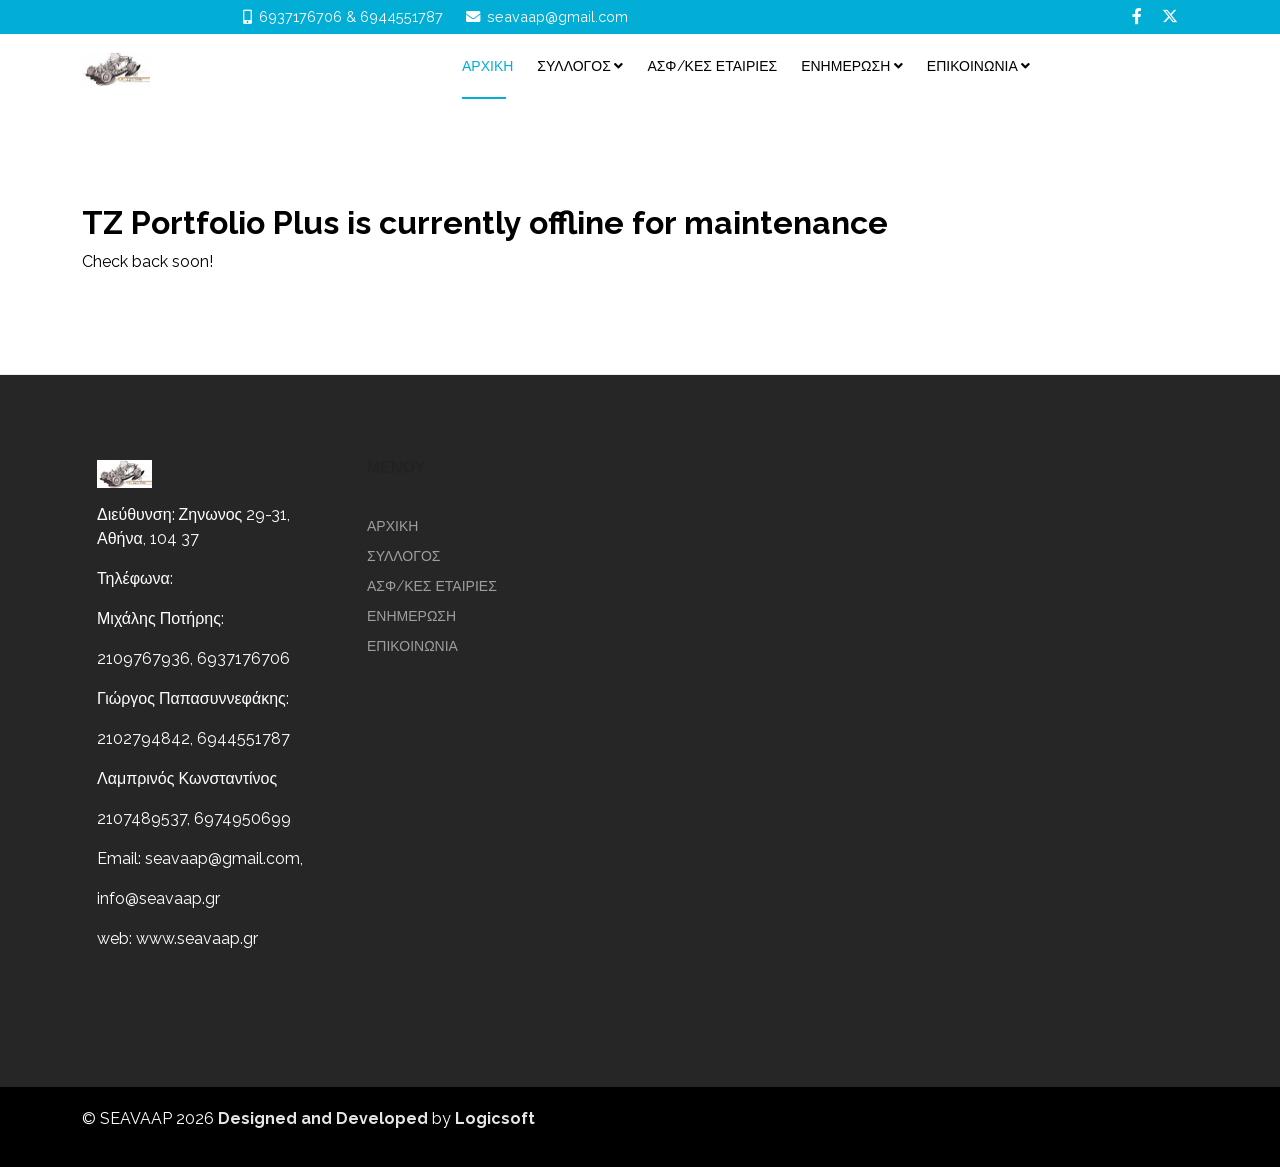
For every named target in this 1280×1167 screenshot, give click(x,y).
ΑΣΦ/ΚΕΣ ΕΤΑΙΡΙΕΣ (712, 66)
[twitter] (1170, 16)
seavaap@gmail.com (557, 16)
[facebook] (1137, 16)
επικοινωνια (972, 66)
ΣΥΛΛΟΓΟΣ (574, 66)
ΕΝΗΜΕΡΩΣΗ (845, 66)
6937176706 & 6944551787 (351, 16)
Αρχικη (487, 66)
